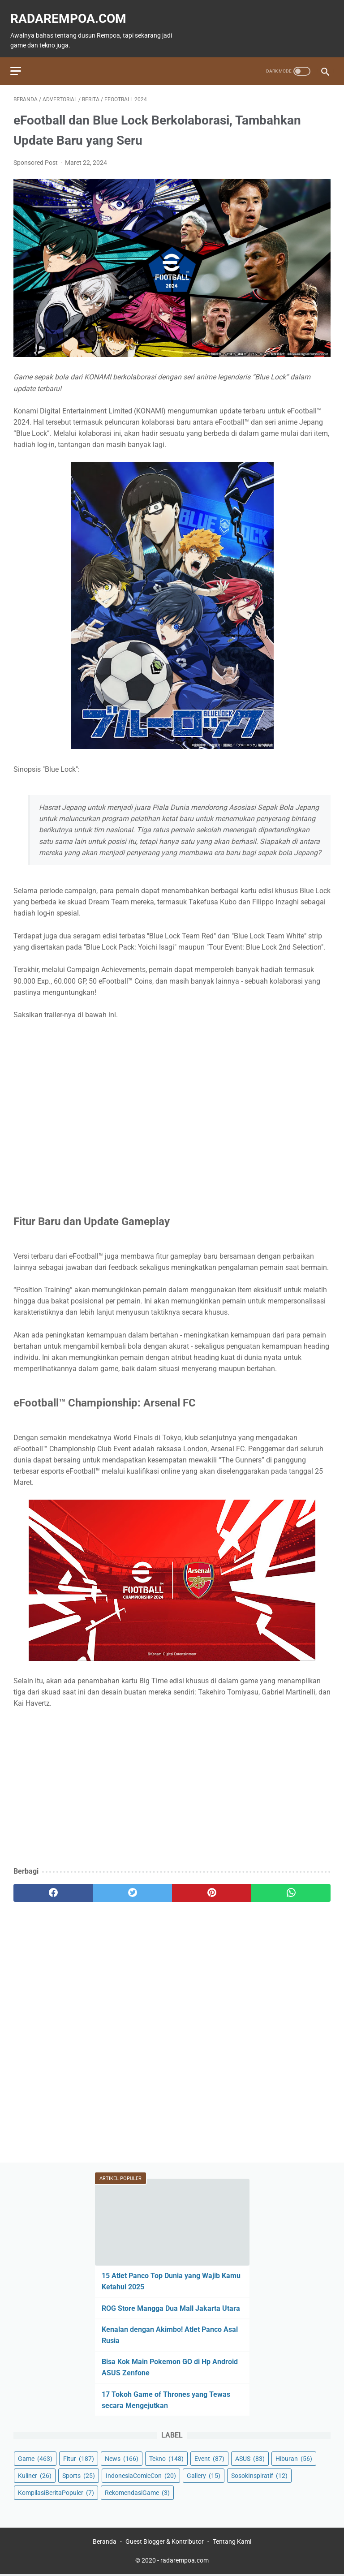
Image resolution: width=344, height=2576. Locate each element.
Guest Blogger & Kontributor (164, 2542)
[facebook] (53, 1885)
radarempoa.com (71, 10)
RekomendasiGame (137, 2490)
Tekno (166, 2456)
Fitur (78, 2456)
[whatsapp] (291, 1885)
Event (209, 2456)
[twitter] (132, 1885)
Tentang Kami (232, 2542)
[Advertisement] (172, 1785)
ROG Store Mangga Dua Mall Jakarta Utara (171, 2306)
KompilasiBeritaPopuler (56, 2490)
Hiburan (293, 2456)
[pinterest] (211, 1885)
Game (35, 2456)
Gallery (203, 2473)
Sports (78, 2473)
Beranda (104, 2542)
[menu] (18, 60)
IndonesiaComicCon (141, 2473)
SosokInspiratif (259, 2473)
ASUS (250, 2456)
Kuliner (35, 2473)
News (121, 2456)
